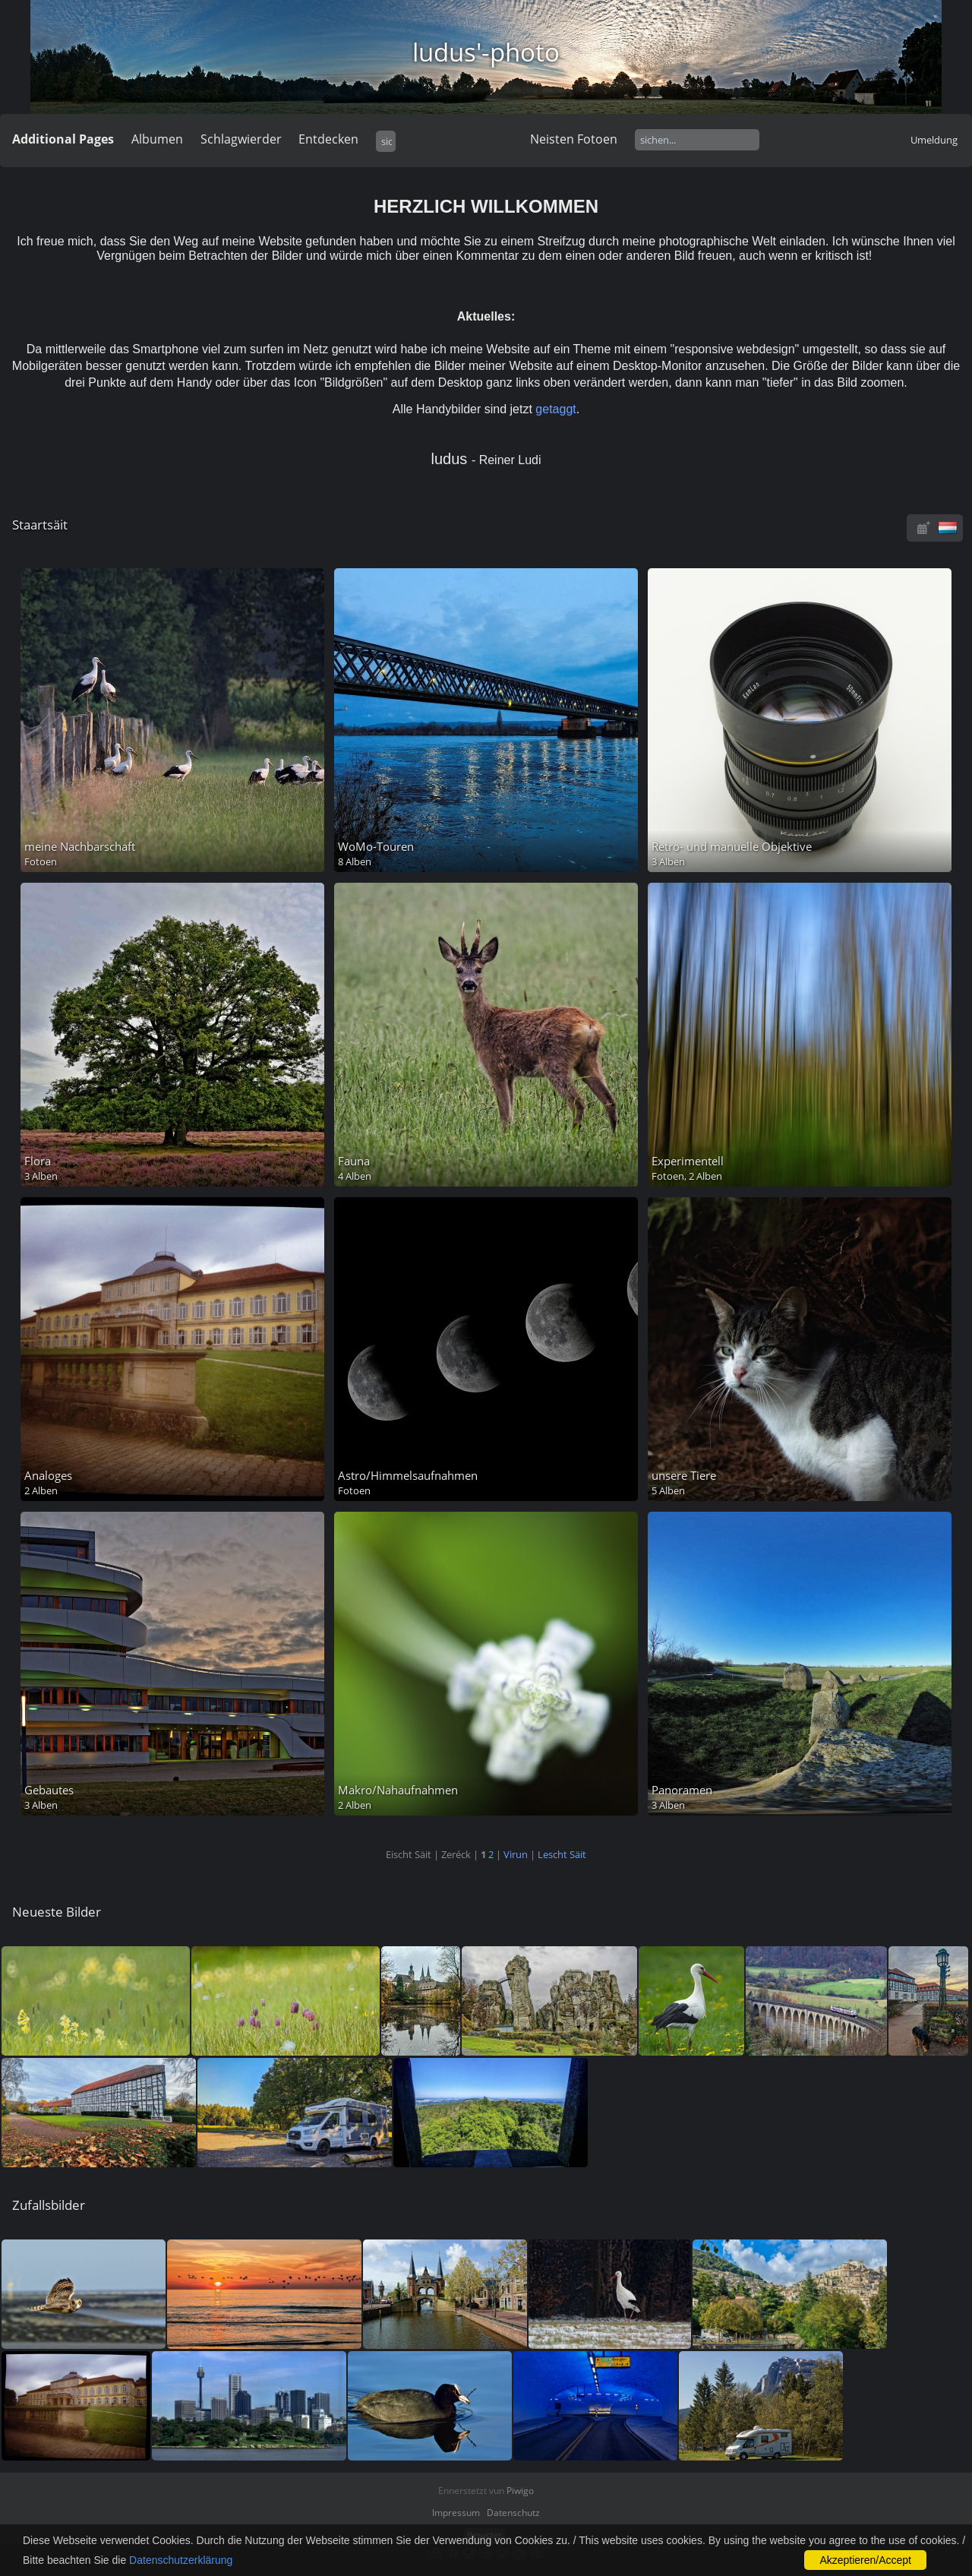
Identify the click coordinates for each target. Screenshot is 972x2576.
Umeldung (934, 140)
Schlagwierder (241, 139)
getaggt (555, 409)
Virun (515, 1854)
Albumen (157, 139)
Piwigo (520, 2490)
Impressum (456, 2512)
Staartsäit (40, 524)
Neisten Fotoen (573, 139)
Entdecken (328, 139)
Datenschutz (513, 2512)
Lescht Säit (562, 1854)
